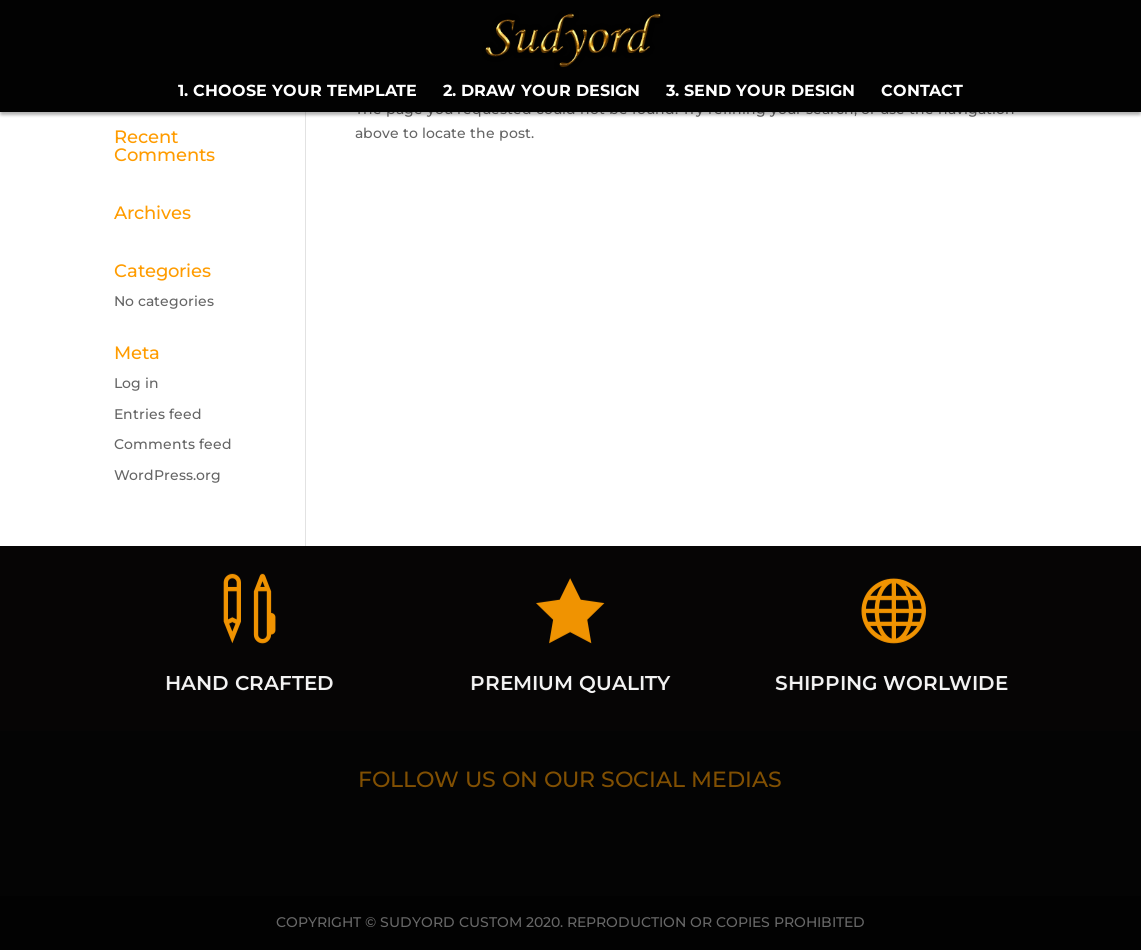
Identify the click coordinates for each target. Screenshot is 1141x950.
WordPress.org (167, 475)
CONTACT (922, 92)
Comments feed (173, 444)
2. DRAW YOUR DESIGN (541, 92)
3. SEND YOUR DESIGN (760, 92)
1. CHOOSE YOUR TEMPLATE (297, 92)
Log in (136, 383)
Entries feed (158, 414)
